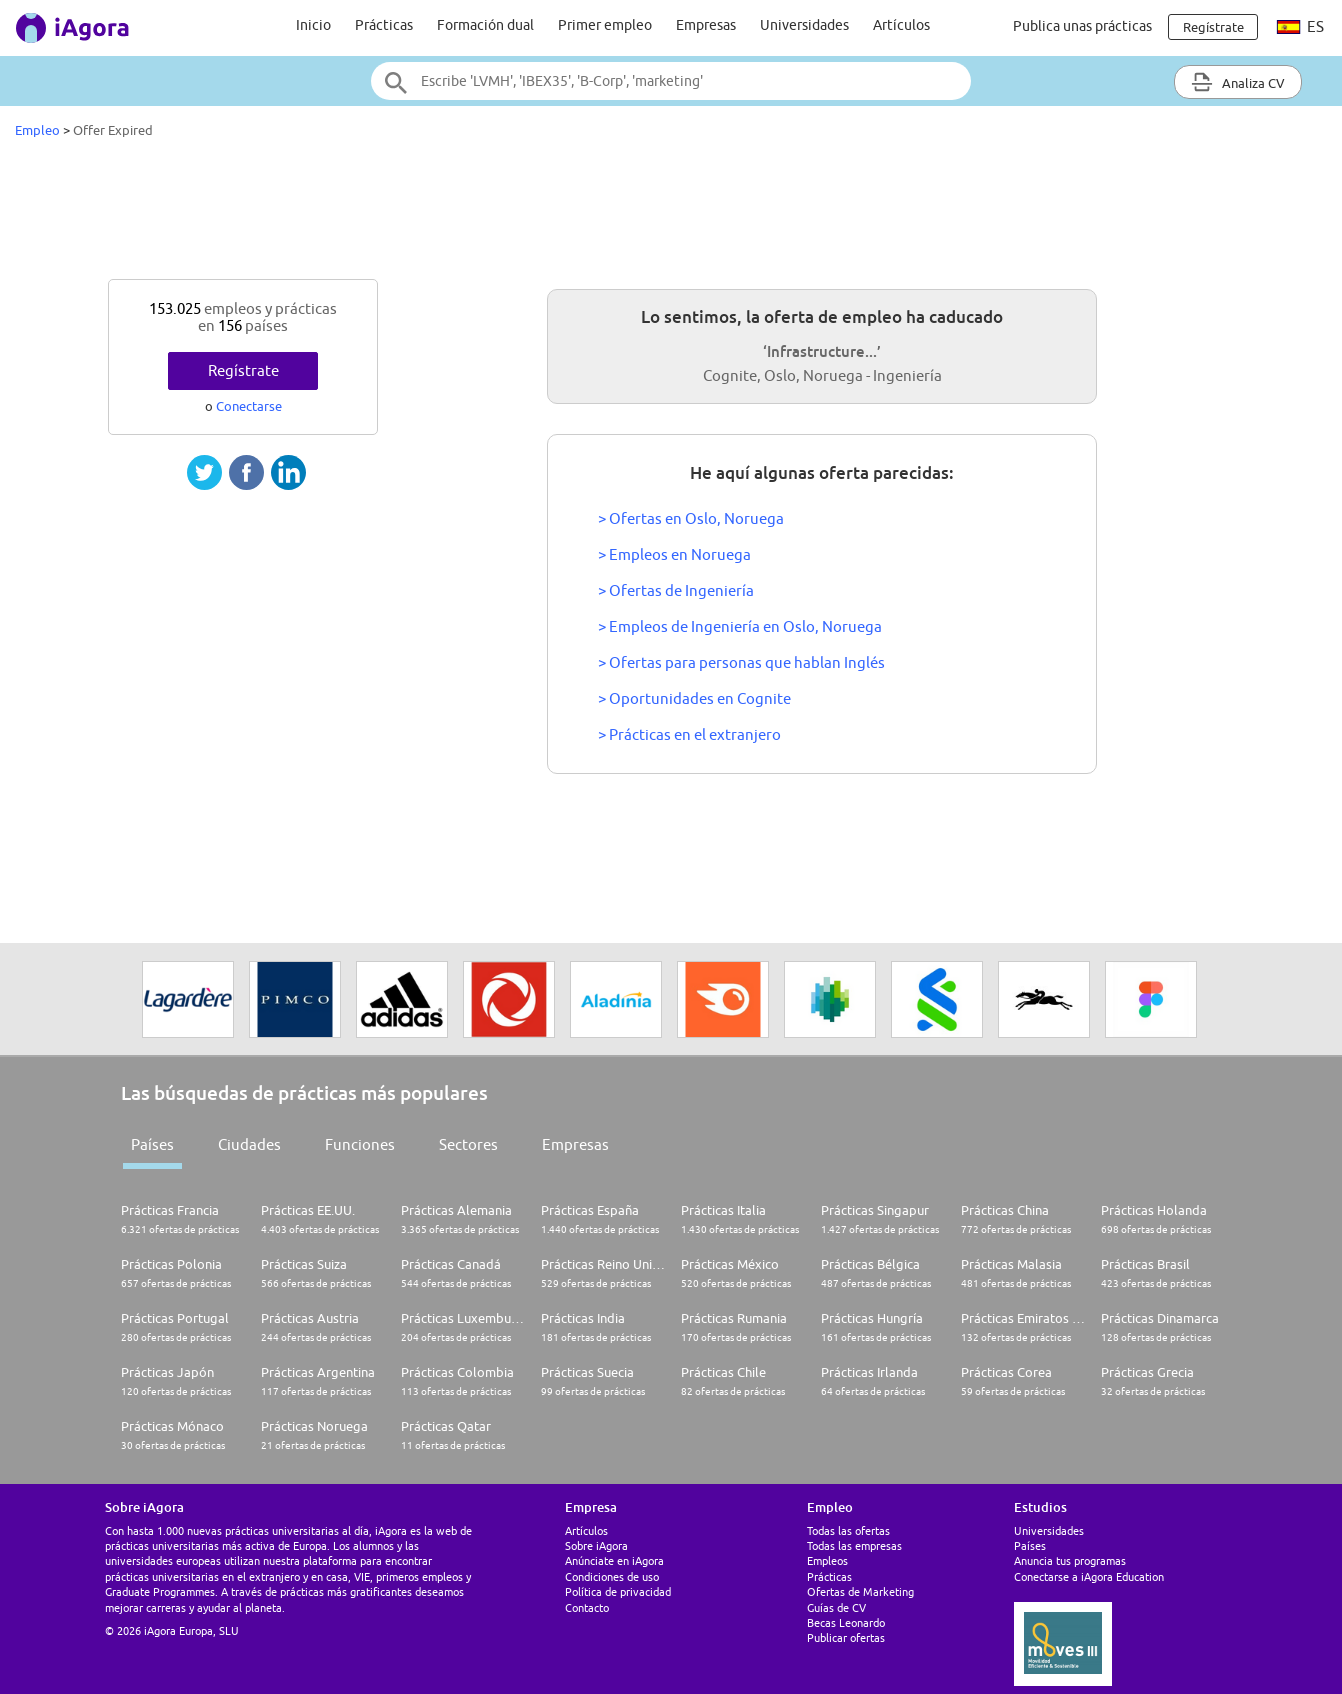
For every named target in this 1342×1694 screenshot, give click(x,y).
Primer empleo (605, 25)
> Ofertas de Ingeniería (676, 590)
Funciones (360, 1144)
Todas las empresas (854, 1545)
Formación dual (485, 25)
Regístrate (243, 370)
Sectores (468, 1144)
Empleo (37, 130)
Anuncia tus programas (1070, 1560)
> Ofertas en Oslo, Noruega (691, 518)
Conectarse (249, 406)
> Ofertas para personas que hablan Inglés (741, 662)
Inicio (313, 25)
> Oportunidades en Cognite (694, 698)
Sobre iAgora (596, 1545)
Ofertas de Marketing (860, 1591)
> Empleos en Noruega (674, 554)
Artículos (901, 25)
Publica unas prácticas (1082, 26)
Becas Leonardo (846, 1622)
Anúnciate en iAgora (614, 1560)
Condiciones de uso (612, 1576)
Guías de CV (836, 1607)
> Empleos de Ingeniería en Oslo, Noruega (740, 626)
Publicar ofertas (846, 1637)
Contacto (587, 1607)
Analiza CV (1238, 82)
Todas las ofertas (848, 1530)
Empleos (827, 1560)
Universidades (804, 25)
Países (152, 1144)
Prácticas (384, 25)
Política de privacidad (618, 1591)
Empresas (706, 25)
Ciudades (249, 1144)
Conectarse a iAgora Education (1089, 1576)
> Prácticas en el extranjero (689, 734)
